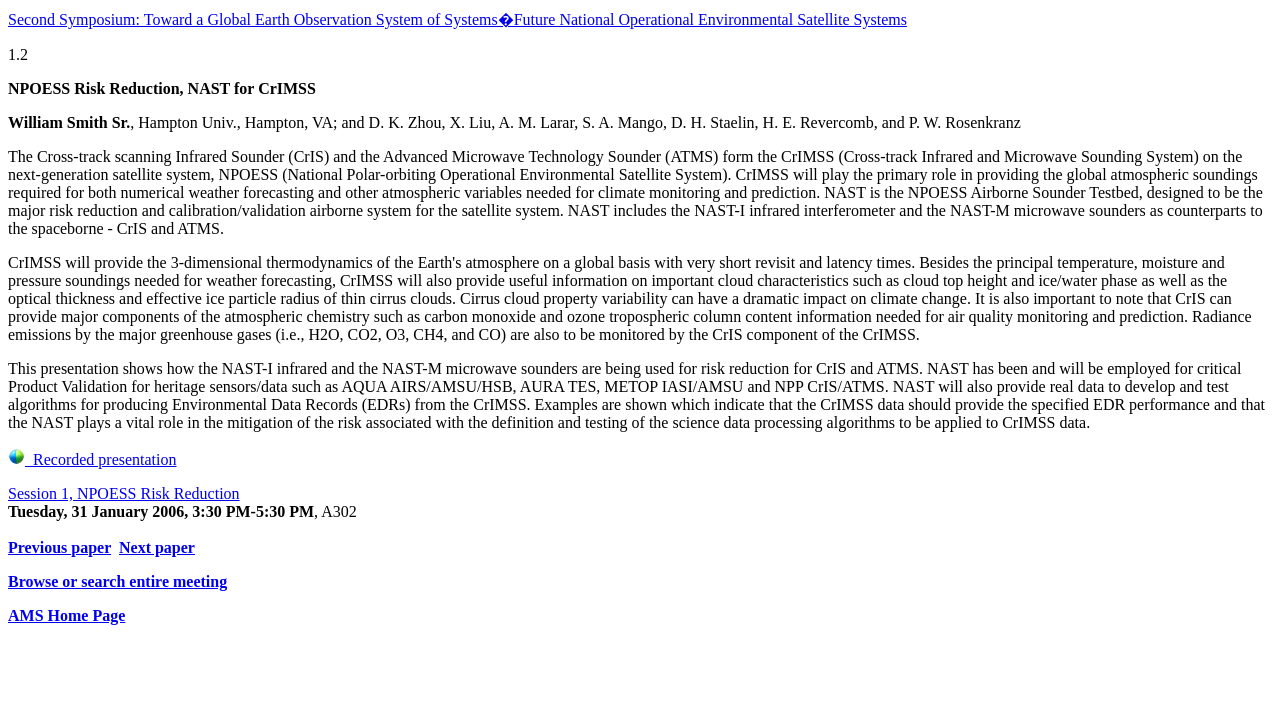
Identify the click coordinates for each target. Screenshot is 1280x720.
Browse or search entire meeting (117, 581)
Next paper (157, 547)
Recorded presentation (92, 459)
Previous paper (59, 547)
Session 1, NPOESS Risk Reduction (124, 493)
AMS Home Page (66, 615)
